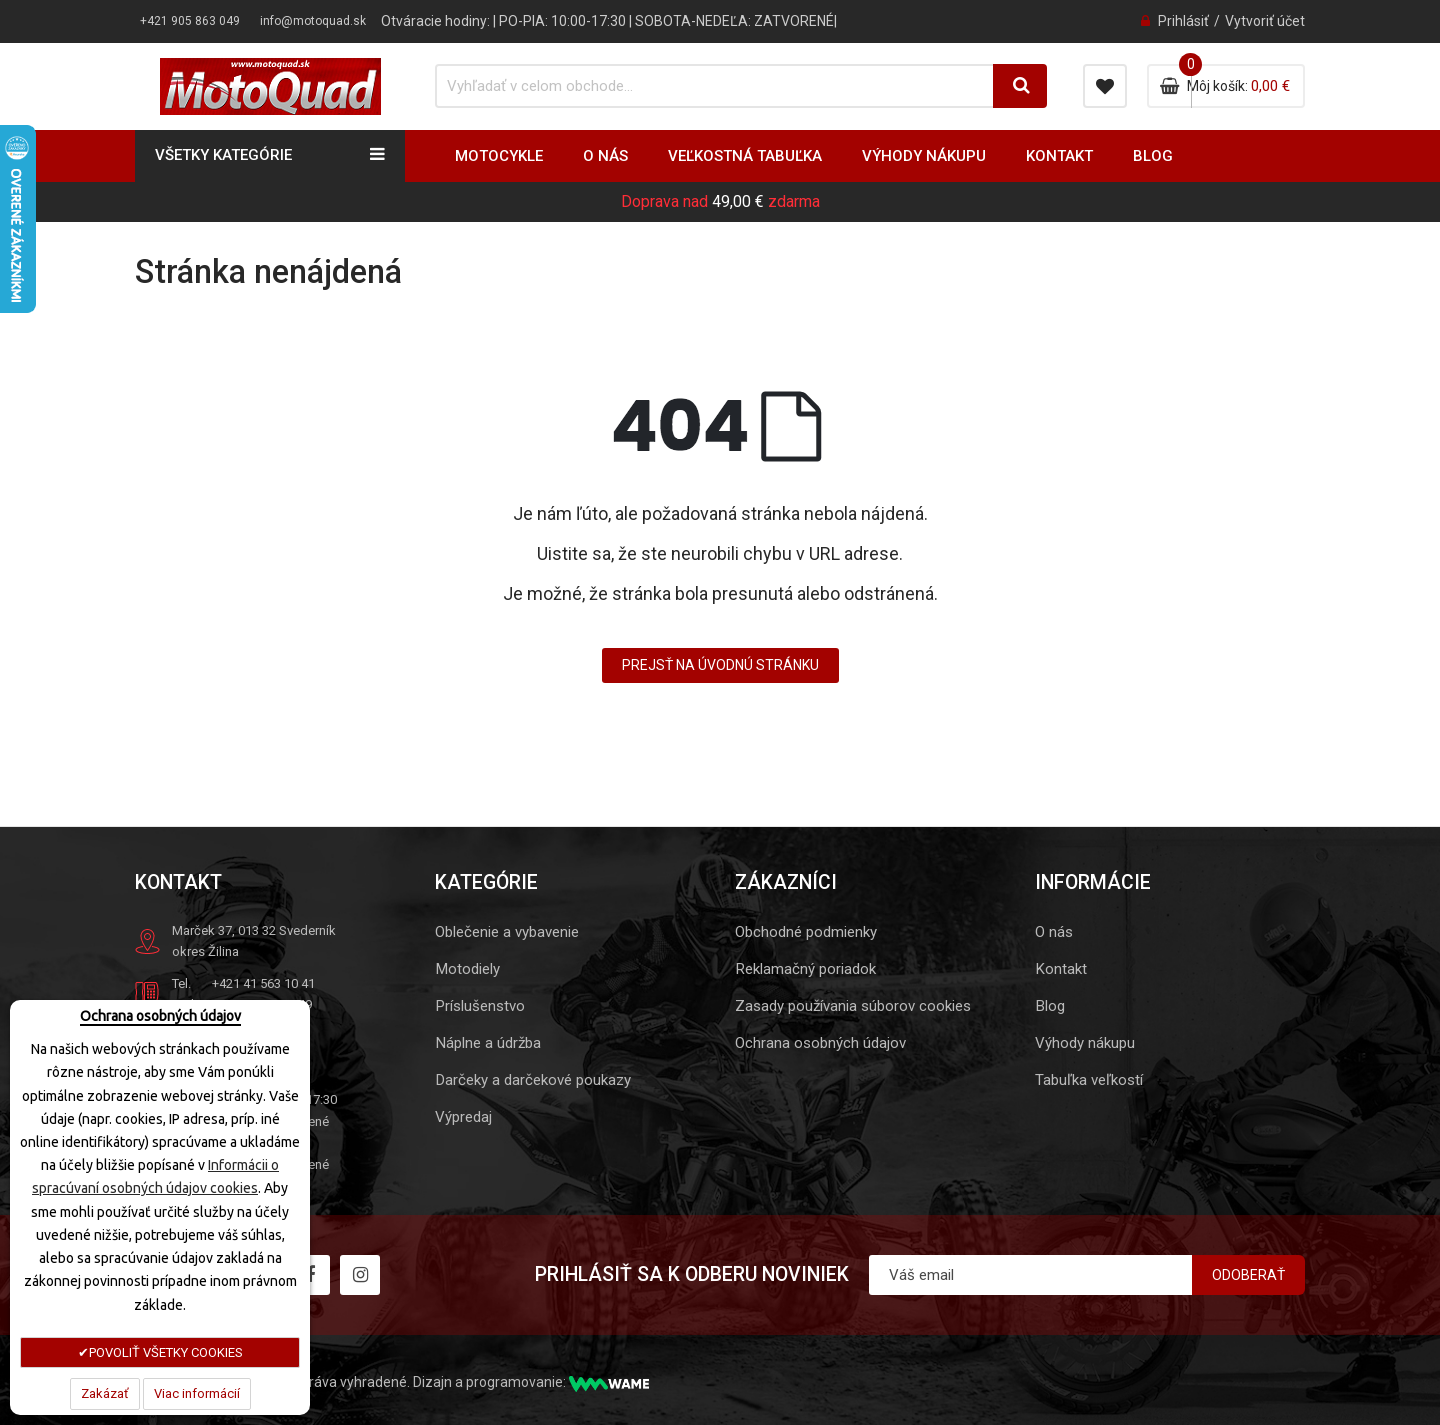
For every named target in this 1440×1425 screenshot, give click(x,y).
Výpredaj (463, 1117)
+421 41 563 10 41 (263, 983)
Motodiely (467, 969)
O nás (1054, 932)
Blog (1050, 1006)
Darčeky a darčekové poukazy (533, 1080)
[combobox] (704, 86)
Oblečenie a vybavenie (507, 932)
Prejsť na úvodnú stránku (720, 665)
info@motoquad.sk (313, 21)
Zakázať (105, 1393)
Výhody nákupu (1085, 1043)
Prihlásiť (1183, 21)
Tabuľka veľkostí (1089, 1080)
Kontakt (1061, 969)
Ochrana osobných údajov (820, 1043)
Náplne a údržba (488, 1043)
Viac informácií (197, 1393)
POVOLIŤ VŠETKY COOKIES (166, 1352)
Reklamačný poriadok (805, 969)
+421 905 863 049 (190, 21)
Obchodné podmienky (806, 932)
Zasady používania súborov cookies (853, 1006)
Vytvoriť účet (1265, 21)
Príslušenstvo (480, 1006)
